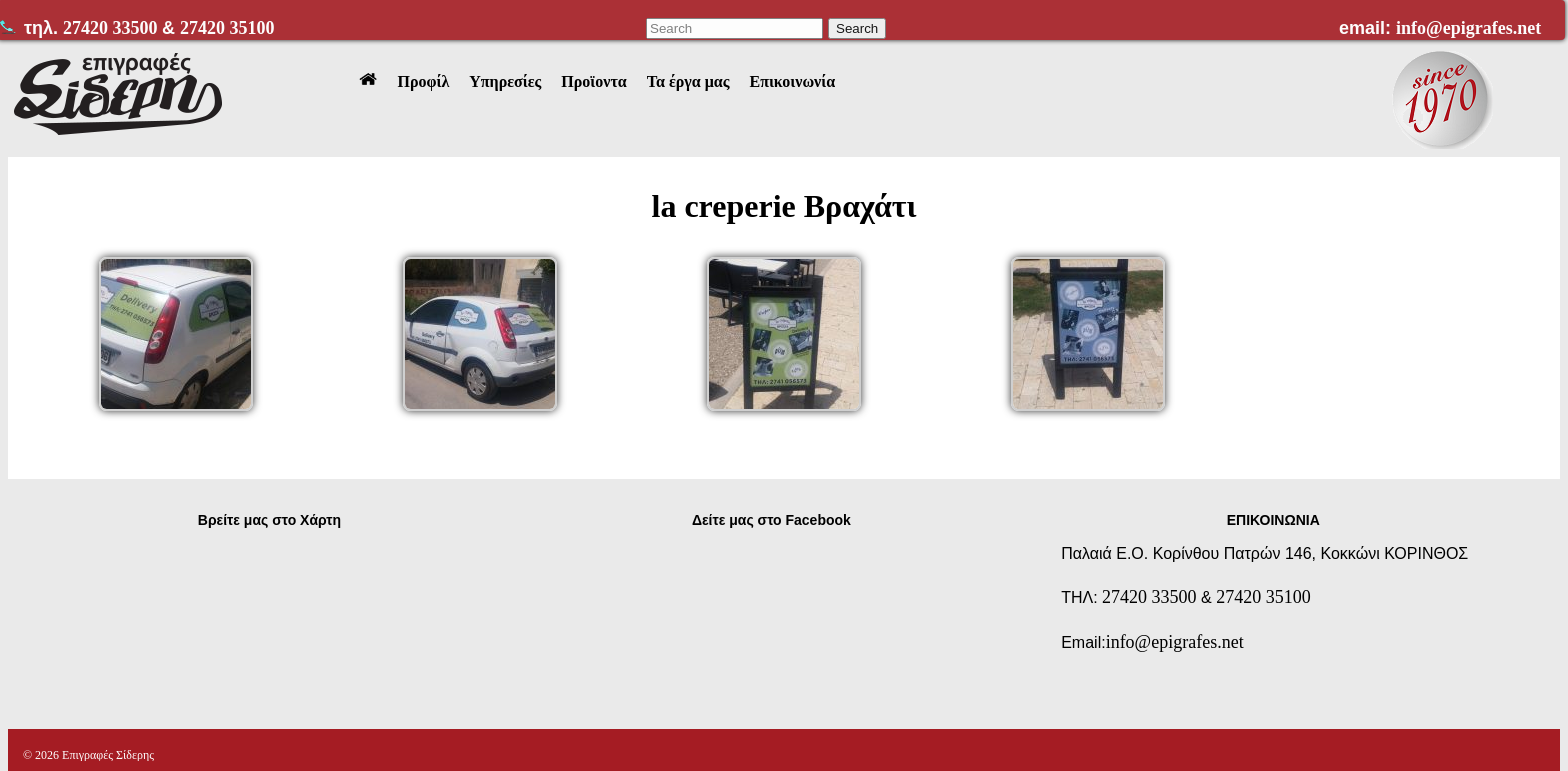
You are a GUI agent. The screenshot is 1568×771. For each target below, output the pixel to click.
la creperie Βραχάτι (784, 206)
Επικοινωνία (792, 81)
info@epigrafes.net (1468, 28)
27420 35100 (227, 28)
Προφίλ (423, 81)
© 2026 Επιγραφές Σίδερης (88, 755)
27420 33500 (112, 28)
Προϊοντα (593, 81)
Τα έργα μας (688, 81)
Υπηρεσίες (505, 81)
